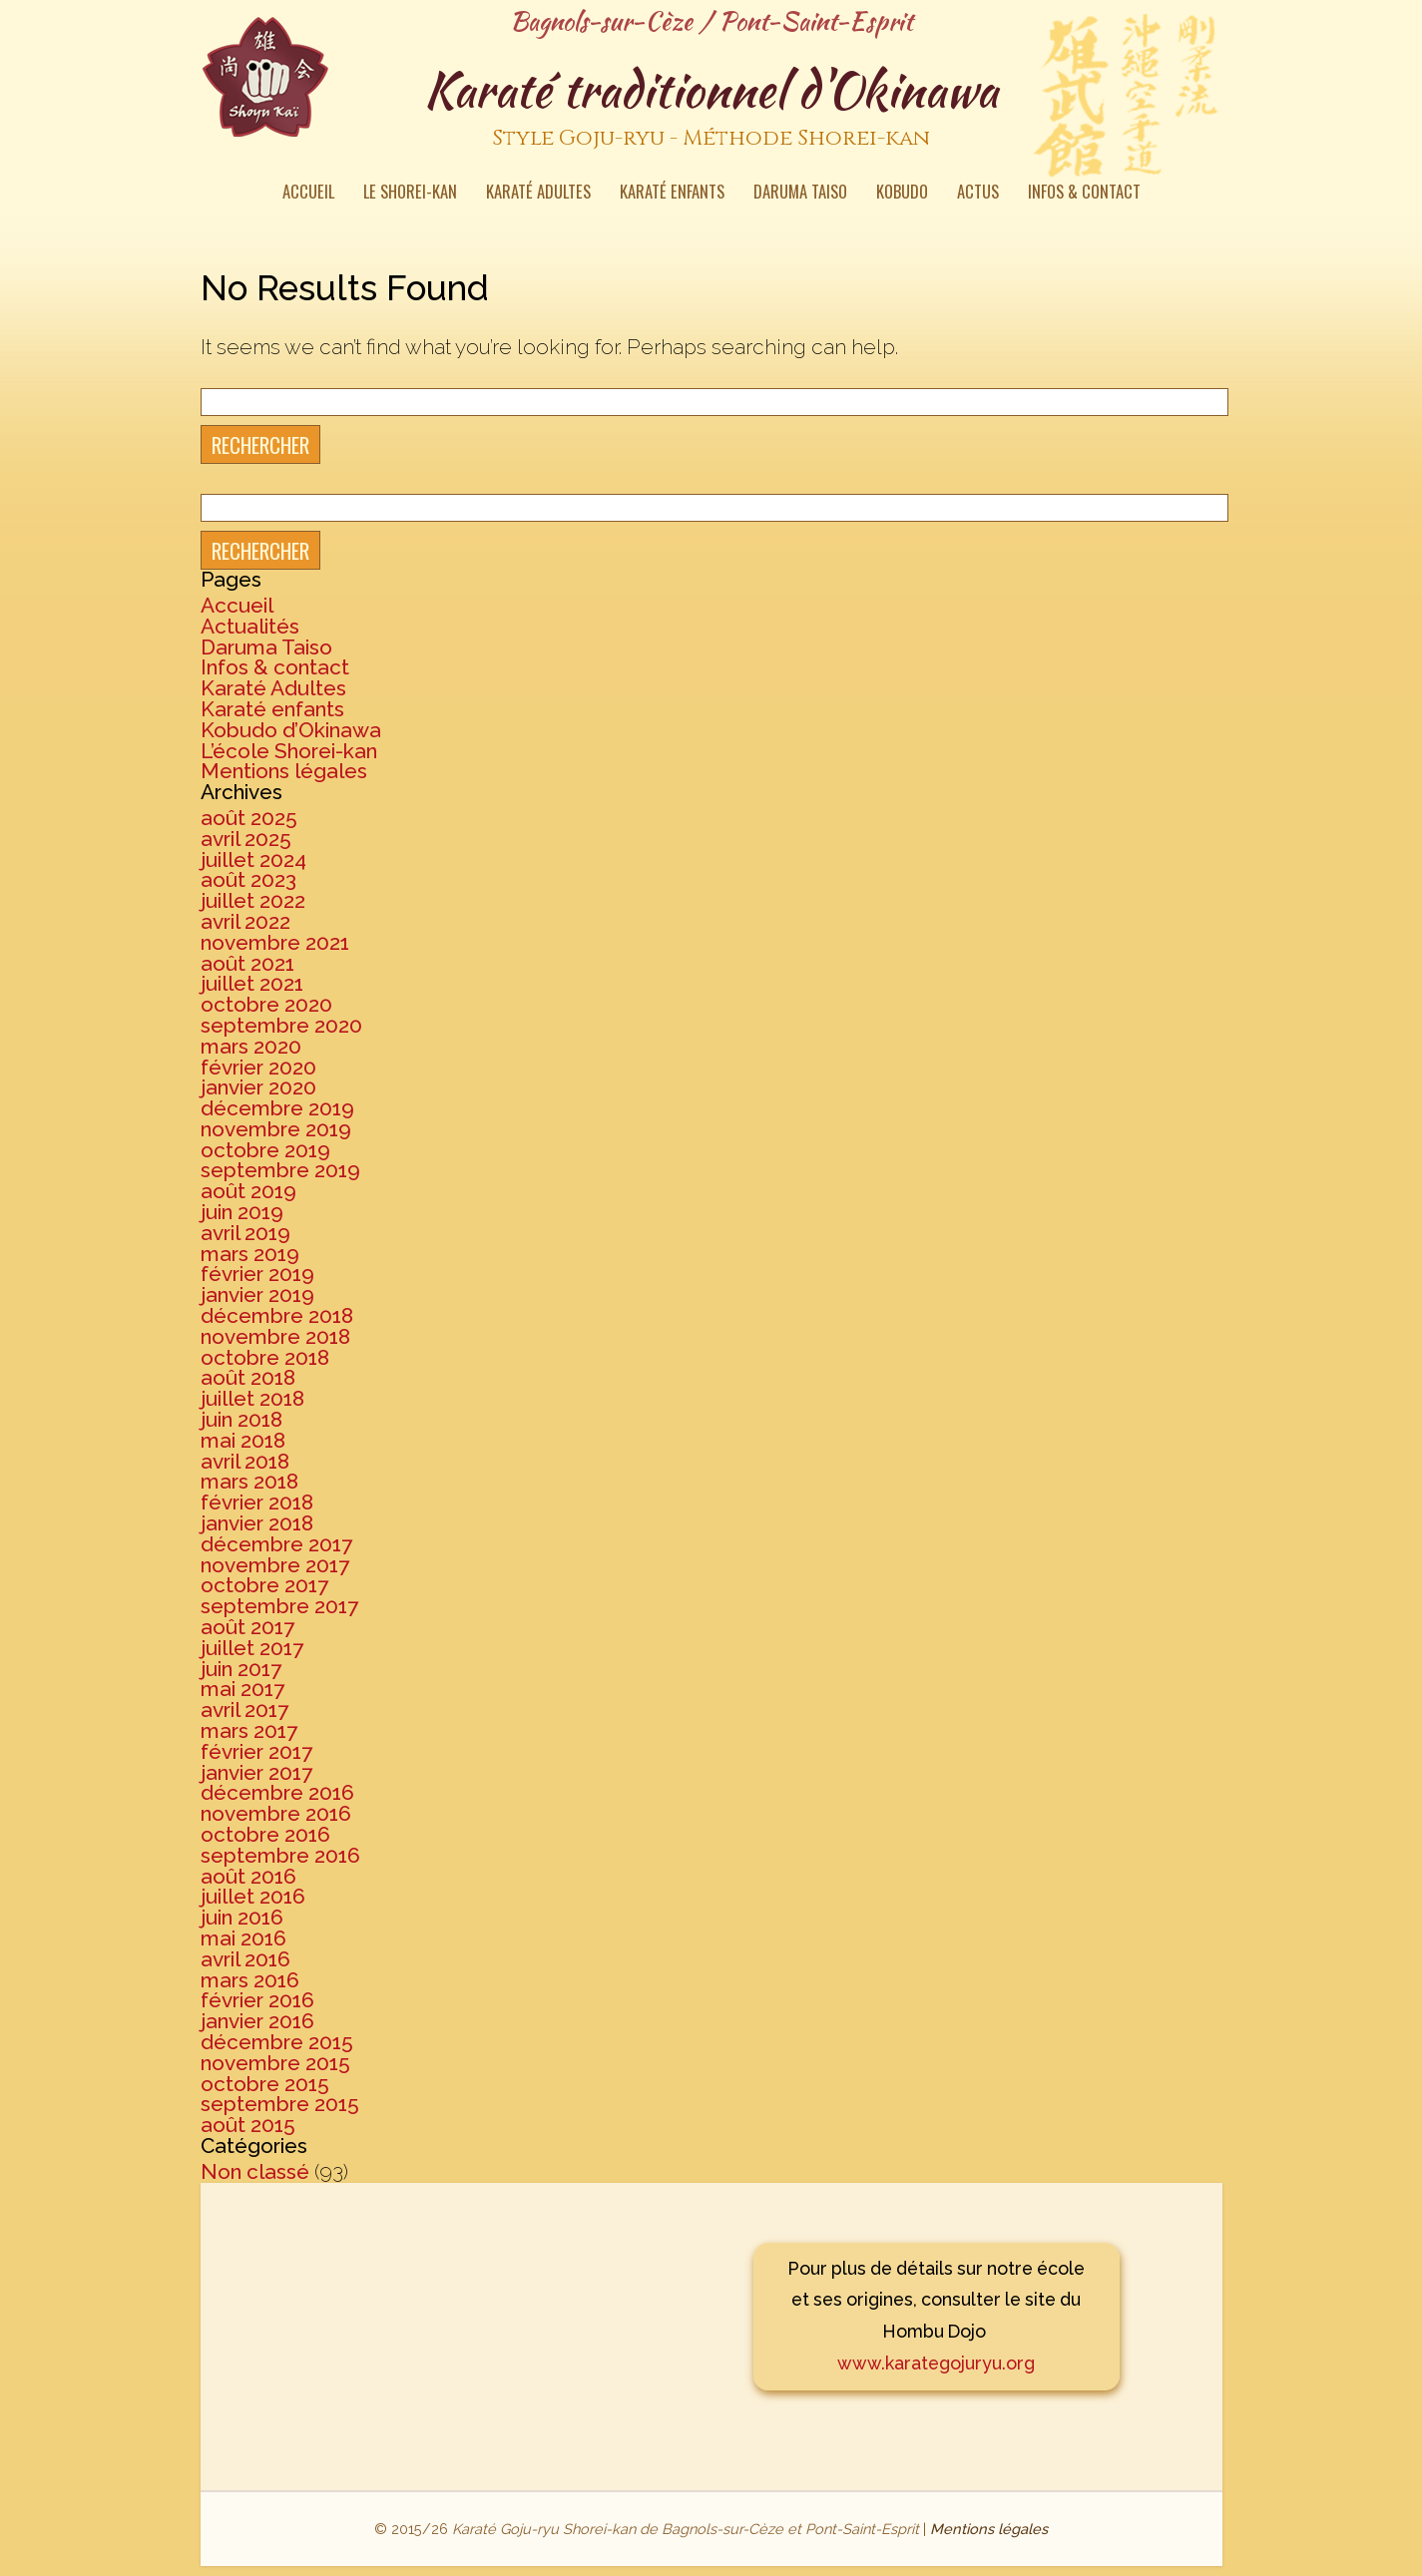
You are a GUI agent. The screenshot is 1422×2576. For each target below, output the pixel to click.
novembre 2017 (275, 1564)
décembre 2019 (277, 1107)
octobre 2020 (266, 1004)
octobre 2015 (265, 2083)
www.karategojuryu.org (936, 2363)
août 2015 (248, 2124)
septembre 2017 (279, 1605)
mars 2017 (249, 1730)
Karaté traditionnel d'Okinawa (711, 109)
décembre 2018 (277, 1315)
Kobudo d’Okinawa (291, 729)
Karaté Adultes (538, 194)
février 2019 (257, 1273)
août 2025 (249, 817)
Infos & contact (1084, 194)
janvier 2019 (257, 1294)
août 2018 (248, 1377)
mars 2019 (250, 1253)
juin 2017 (241, 1668)
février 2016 (257, 1999)
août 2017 (247, 1626)
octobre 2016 (265, 1834)
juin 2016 (242, 1917)
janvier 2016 (257, 2020)
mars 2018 (249, 1481)
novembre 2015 (275, 2062)
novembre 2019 (276, 1128)
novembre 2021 (275, 942)
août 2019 (248, 1190)
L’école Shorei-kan (289, 750)
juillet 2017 (252, 1647)
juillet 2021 (252, 983)
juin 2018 (241, 1419)
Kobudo (902, 194)
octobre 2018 (265, 1357)
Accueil (308, 194)
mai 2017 (242, 1688)
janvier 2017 (256, 1772)
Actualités (250, 626)
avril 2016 (245, 1958)
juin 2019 (242, 1211)
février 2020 (258, 1067)
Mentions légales (284, 770)
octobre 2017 (264, 1584)
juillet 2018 (252, 1398)
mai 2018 (243, 1440)
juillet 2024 (253, 859)
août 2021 (247, 963)
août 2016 (248, 1876)
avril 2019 (245, 1232)
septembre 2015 (280, 2103)
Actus (978, 194)
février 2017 (256, 1751)
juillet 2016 (253, 1896)
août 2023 (248, 879)
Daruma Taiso (800, 194)
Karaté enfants (672, 194)
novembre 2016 (276, 1813)
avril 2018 (245, 1461)
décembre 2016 (277, 1792)
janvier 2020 (258, 1086)
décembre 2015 (277, 2041)
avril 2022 (245, 921)
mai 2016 (243, 1938)
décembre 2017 (276, 1543)
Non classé (255, 2171)
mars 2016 (250, 1979)
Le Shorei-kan (410, 194)
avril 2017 (244, 1709)
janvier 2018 (257, 1522)
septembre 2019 (280, 1169)
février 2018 (257, 1502)
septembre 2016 (280, 1855)
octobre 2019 (265, 1149)
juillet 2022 (253, 900)
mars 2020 (251, 1046)
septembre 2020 (281, 1025)
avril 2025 (246, 838)
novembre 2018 (275, 1336)
